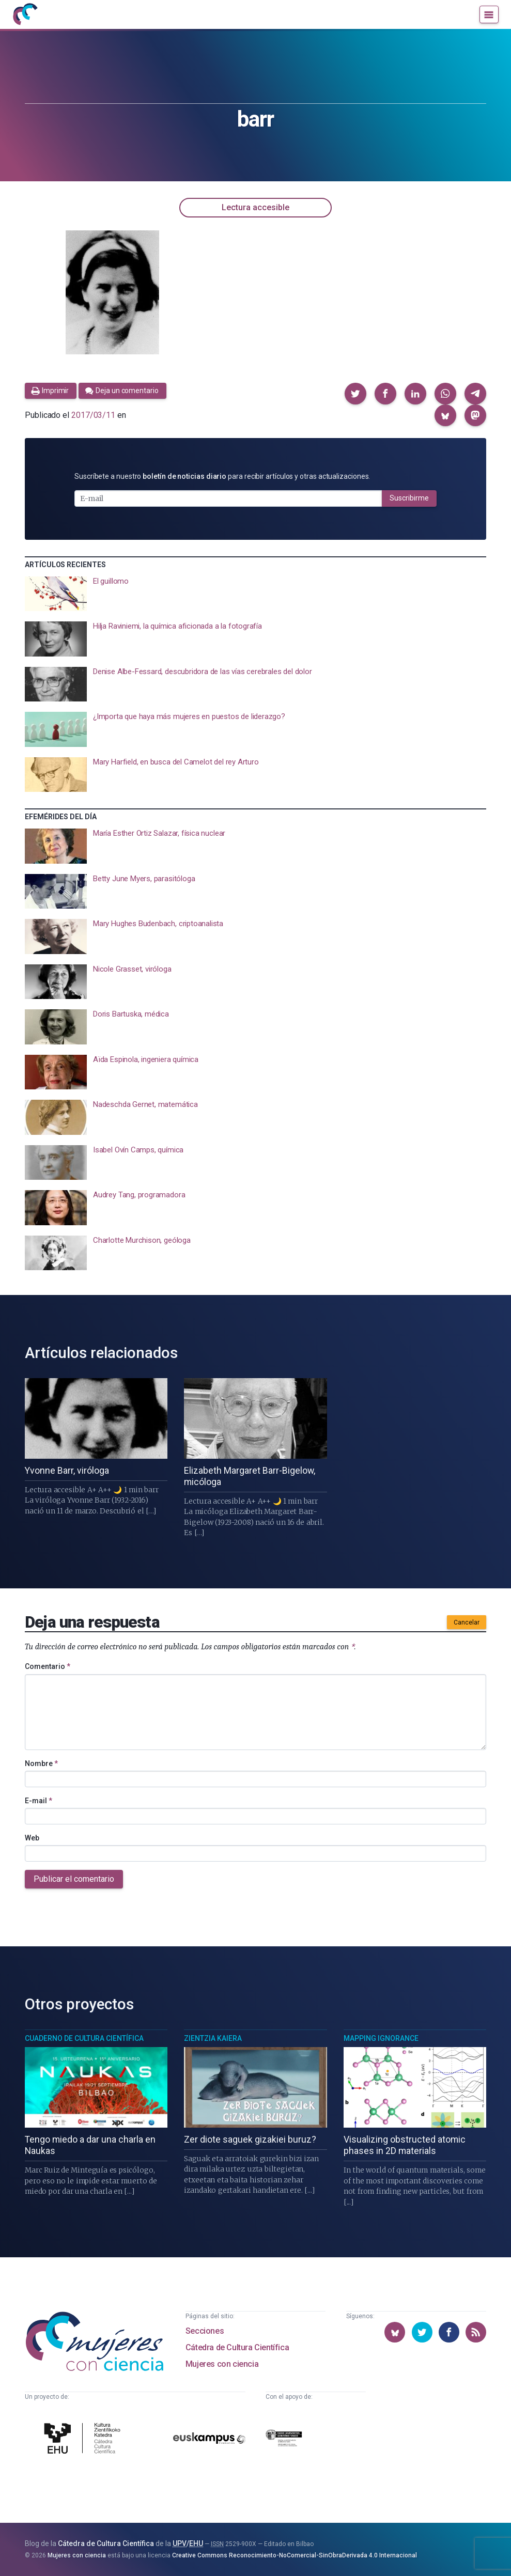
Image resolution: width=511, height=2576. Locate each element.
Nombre (41, 1763)
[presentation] (255, 594)
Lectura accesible (255, 207)
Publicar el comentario (74, 1879)
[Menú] (489, 14)
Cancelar (466, 1622)
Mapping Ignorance (381, 2038)
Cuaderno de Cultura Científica (84, 2038)
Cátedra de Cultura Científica (237, 2347)
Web (32, 1838)
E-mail (38, 1801)
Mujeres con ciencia (221, 2364)
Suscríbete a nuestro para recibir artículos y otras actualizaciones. (222, 476)
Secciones (204, 2331)
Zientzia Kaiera (213, 2038)
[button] (355, 393)
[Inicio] (25, 14)
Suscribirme (409, 498)
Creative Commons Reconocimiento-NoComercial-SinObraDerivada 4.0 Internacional (294, 2555)
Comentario (47, 1666)
